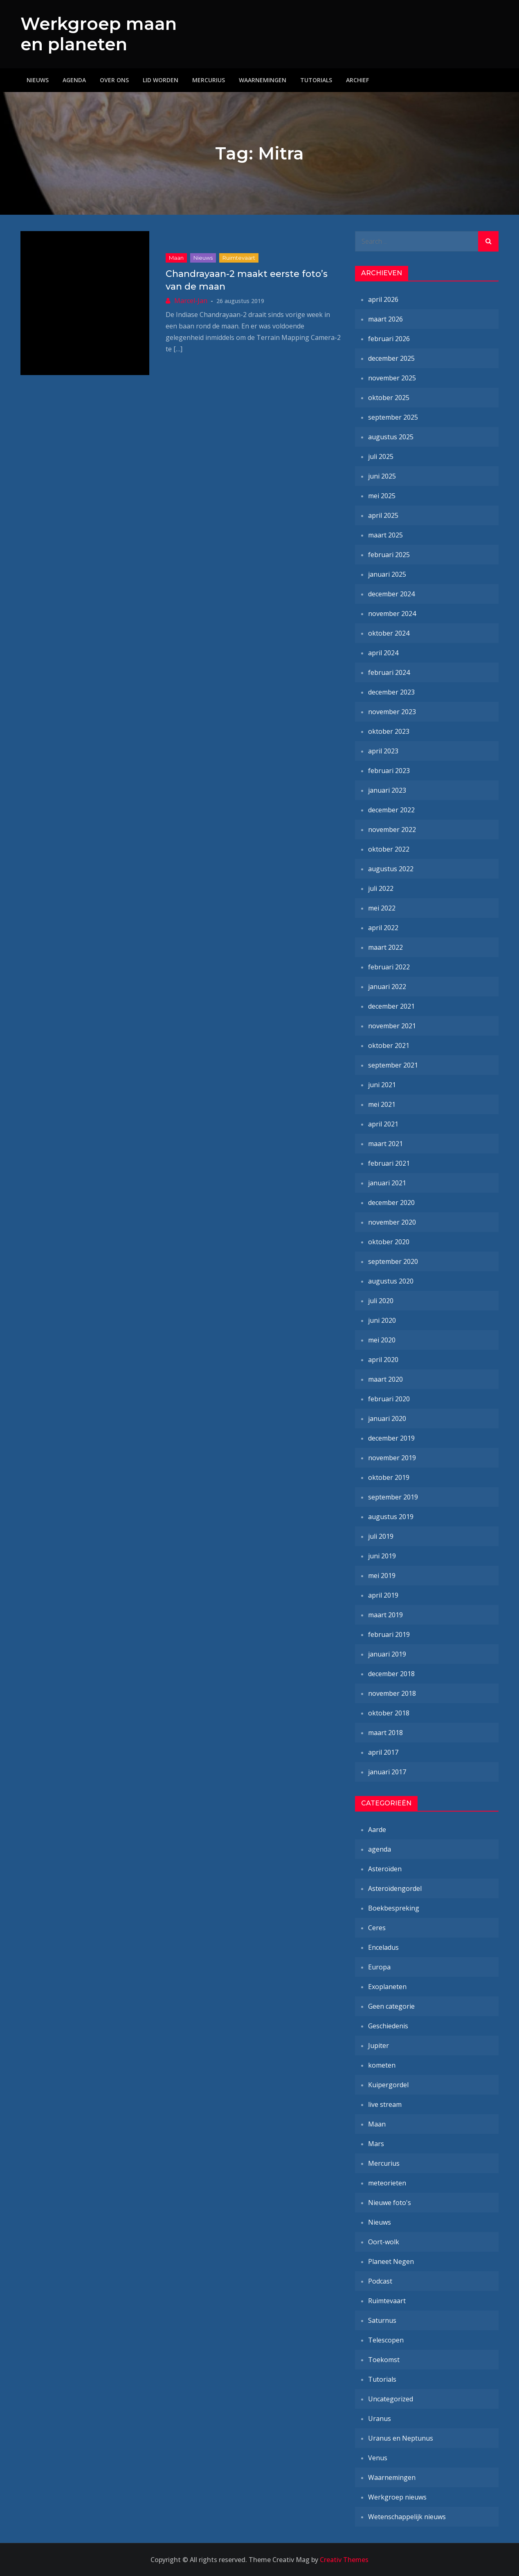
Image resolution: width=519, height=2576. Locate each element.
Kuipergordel (388, 2084)
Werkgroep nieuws (397, 2497)
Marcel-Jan (190, 300)
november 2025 (392, 377)
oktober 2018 (388, 1712)
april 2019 (383, 1595)
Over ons (114, 80)
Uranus (379, 2418)
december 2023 (391, 692)
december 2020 (391, 1202)
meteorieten (387, 2182)
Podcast (380, 2281)
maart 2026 (385, 319)
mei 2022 (381, 908)
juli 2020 (380, 1300)
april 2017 (383, 1752)
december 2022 (391, 809)
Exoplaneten (387, 1986)
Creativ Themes (344, 2559)
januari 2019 (387, 1654)
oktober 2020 (388, 1241)
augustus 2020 (390, 1281)
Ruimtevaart (238, 257)
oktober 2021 (388, 1045)
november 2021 (392, 1025)
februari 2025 (389, 554)
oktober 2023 (388, 731)
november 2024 (392, 613)
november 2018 (392, 1693)
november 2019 (392, 1457)
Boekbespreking (393, 1908)
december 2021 (391, 1006)
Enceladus (383, 1947)
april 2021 (383, 1123)
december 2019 (391, 1438)
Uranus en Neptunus (400, 2438)
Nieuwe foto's (389, 2202)
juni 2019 (382, 1555)
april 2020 (383, 1359)
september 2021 (393, 1065)
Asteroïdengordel (395, 1888)
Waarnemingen (262, 80)
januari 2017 (387, 1771)
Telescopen (386, 2339)
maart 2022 (385, 947)
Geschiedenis (388, 2025)
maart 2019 (385, 1614)
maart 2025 (385, 534)
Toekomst (384, 2359)
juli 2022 (380, 888)
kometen (381, 2065)
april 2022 (383, 927)
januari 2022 (387, 986)
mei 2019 (381, 1575)
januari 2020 (387, 1418)
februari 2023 (389, 770)
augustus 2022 (390, 868)
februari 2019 (389, 1634)
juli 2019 (380, 1536)
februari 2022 (389, 966)
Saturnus (382, 2320)
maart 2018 (385, 1732)
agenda (379, 1849)
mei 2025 (381, 495)
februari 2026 (389, 338)
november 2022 (392, 829)
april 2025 (383, 515)
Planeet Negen (391, 2261)
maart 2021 (385, 1143)
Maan (176, 257)
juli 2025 (380, 456)
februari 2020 (389, 1398)
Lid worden (160, 80)
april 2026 (383, 299)
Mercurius (208, 80)
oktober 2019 (388, 1477)
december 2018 (391, 1673)
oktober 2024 (388, 633)
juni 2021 (382, 1084)
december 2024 (391, 593)
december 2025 (391, 358)
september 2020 (393, 1261)
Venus (377, 2457)
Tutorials (316, 80)
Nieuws (38, 80)
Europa (379, 1966)
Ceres (377, 1927)
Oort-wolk (383, 2241)
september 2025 (393, 417)
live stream (385, 2104)
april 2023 (383, 750)
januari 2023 (387, 790)
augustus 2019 (390, 1516)
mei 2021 (381, 1104)
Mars (376, 2143)
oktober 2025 (388, 397)
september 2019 (393, 1497)
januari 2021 (387, 1182)
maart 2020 (385, 1379)
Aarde (377, 1829)
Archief (357, 80)
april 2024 (383, 652)
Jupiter (378, 2045)
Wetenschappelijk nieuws (407, 2516)
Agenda (74, 80)
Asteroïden (385, 1868)
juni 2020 (382, 1320)
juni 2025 (382, 476)
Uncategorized (390, 2398)
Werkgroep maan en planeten (98, 34)
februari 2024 (389, 672)
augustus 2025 (390, 436)
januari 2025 (387, 574)
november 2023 (392, 711)
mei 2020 (381, 1339)
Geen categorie (391, 2006)
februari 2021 (389, 1163)
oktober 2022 (388, 849)
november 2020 (392, 1222)
